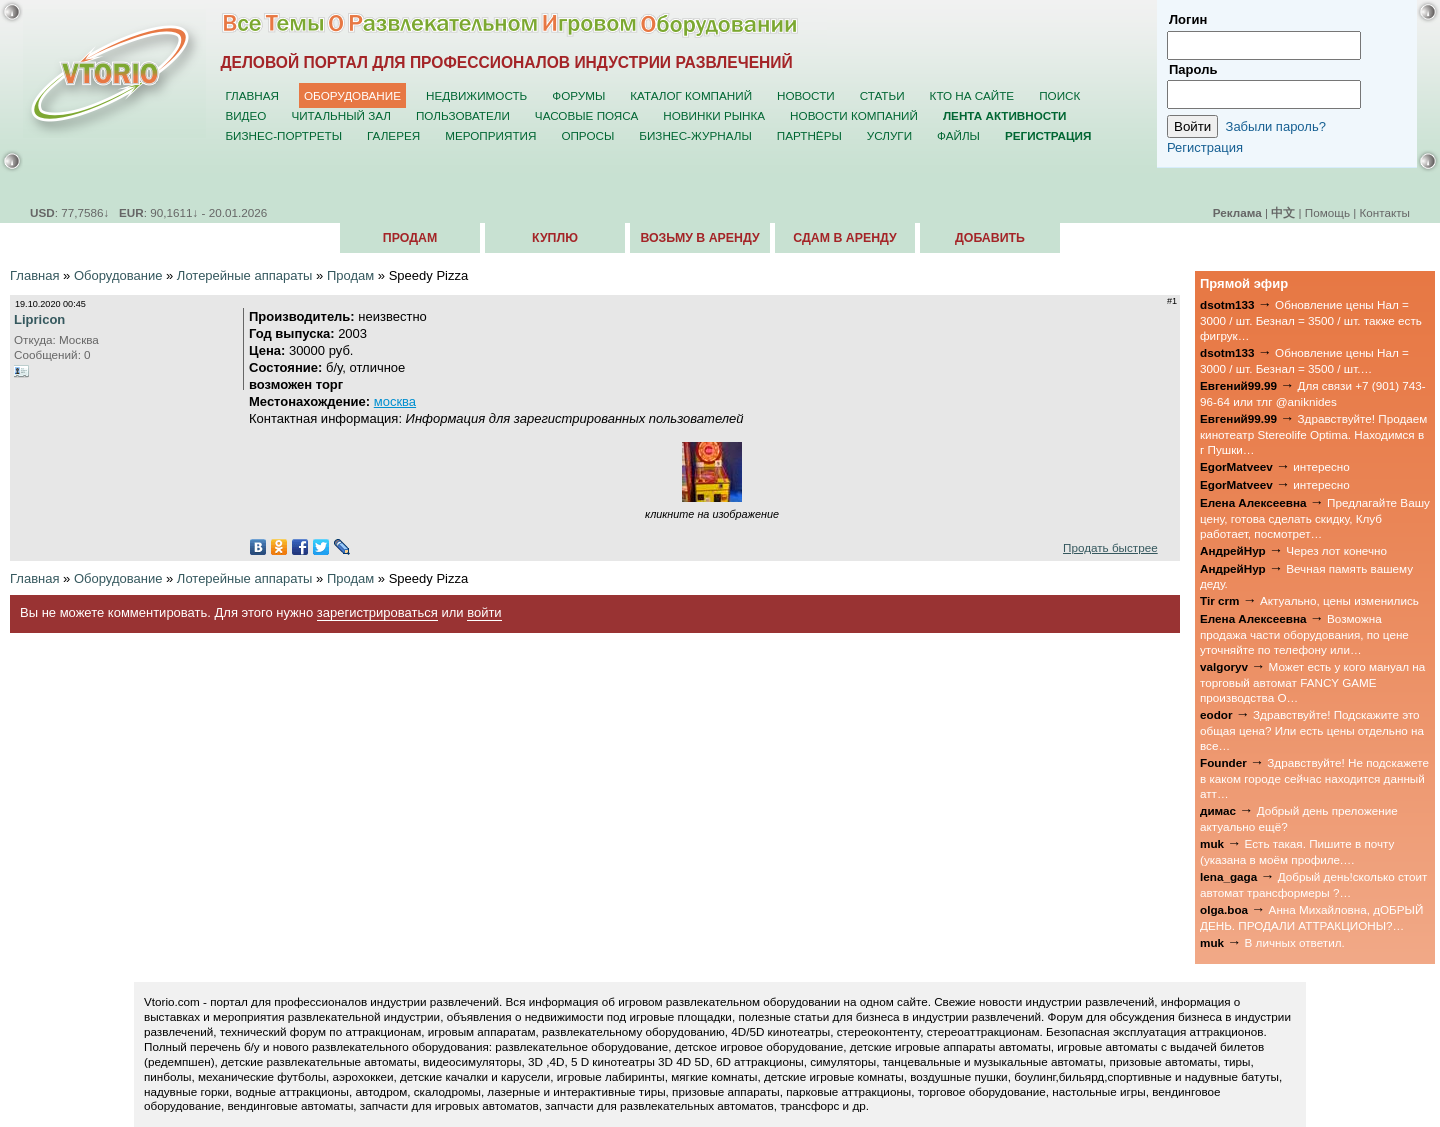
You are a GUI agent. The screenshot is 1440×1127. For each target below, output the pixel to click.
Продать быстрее (1110, 547)
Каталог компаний (691, 95)
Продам (410, 238)
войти (484, 612)
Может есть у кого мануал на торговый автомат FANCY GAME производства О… (1312, 682)
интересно (1321, 466)
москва (395, 401)
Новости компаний (854, 115)
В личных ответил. (1295, 942)
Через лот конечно (1336, 550)
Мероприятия (490, 135)
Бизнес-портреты (283, 135)
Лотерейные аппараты (245, 275)
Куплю (555, 238)
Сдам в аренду (844, 238)
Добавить (990, 238)
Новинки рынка (714, 115)
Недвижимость (476, 95)
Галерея (393, 135)
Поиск (1059, 95)
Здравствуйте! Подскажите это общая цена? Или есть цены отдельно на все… (1312, 730)
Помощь (1327, 212)
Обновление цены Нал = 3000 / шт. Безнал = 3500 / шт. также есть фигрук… (1311, 320)
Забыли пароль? (1276, 126)
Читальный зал (341, 115)
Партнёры (809, 135)
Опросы (587, 135)
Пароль (1193, 69)
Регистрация (1205, 147)
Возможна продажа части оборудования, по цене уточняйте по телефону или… (1304, 634)
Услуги (889, 135)
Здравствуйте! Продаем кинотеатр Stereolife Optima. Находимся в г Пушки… (1313, 434)
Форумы (578, 95)
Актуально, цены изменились (1339, 600)
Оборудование (352, 95)
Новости (806, 95)
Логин (1188, 19)
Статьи (882, 95)
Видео (245, 115)
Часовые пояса (586, 115)
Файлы (958, 135)
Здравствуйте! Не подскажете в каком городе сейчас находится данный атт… (1314, 778)
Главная (252, 95)
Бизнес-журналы (695, 135)
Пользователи (463, 115)
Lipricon (39, 319)
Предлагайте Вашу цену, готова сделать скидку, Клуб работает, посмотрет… (1315, 518)
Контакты (1385, 212)
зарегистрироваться (377, 612)
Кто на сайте (972, 95)
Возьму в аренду (699, 238)
